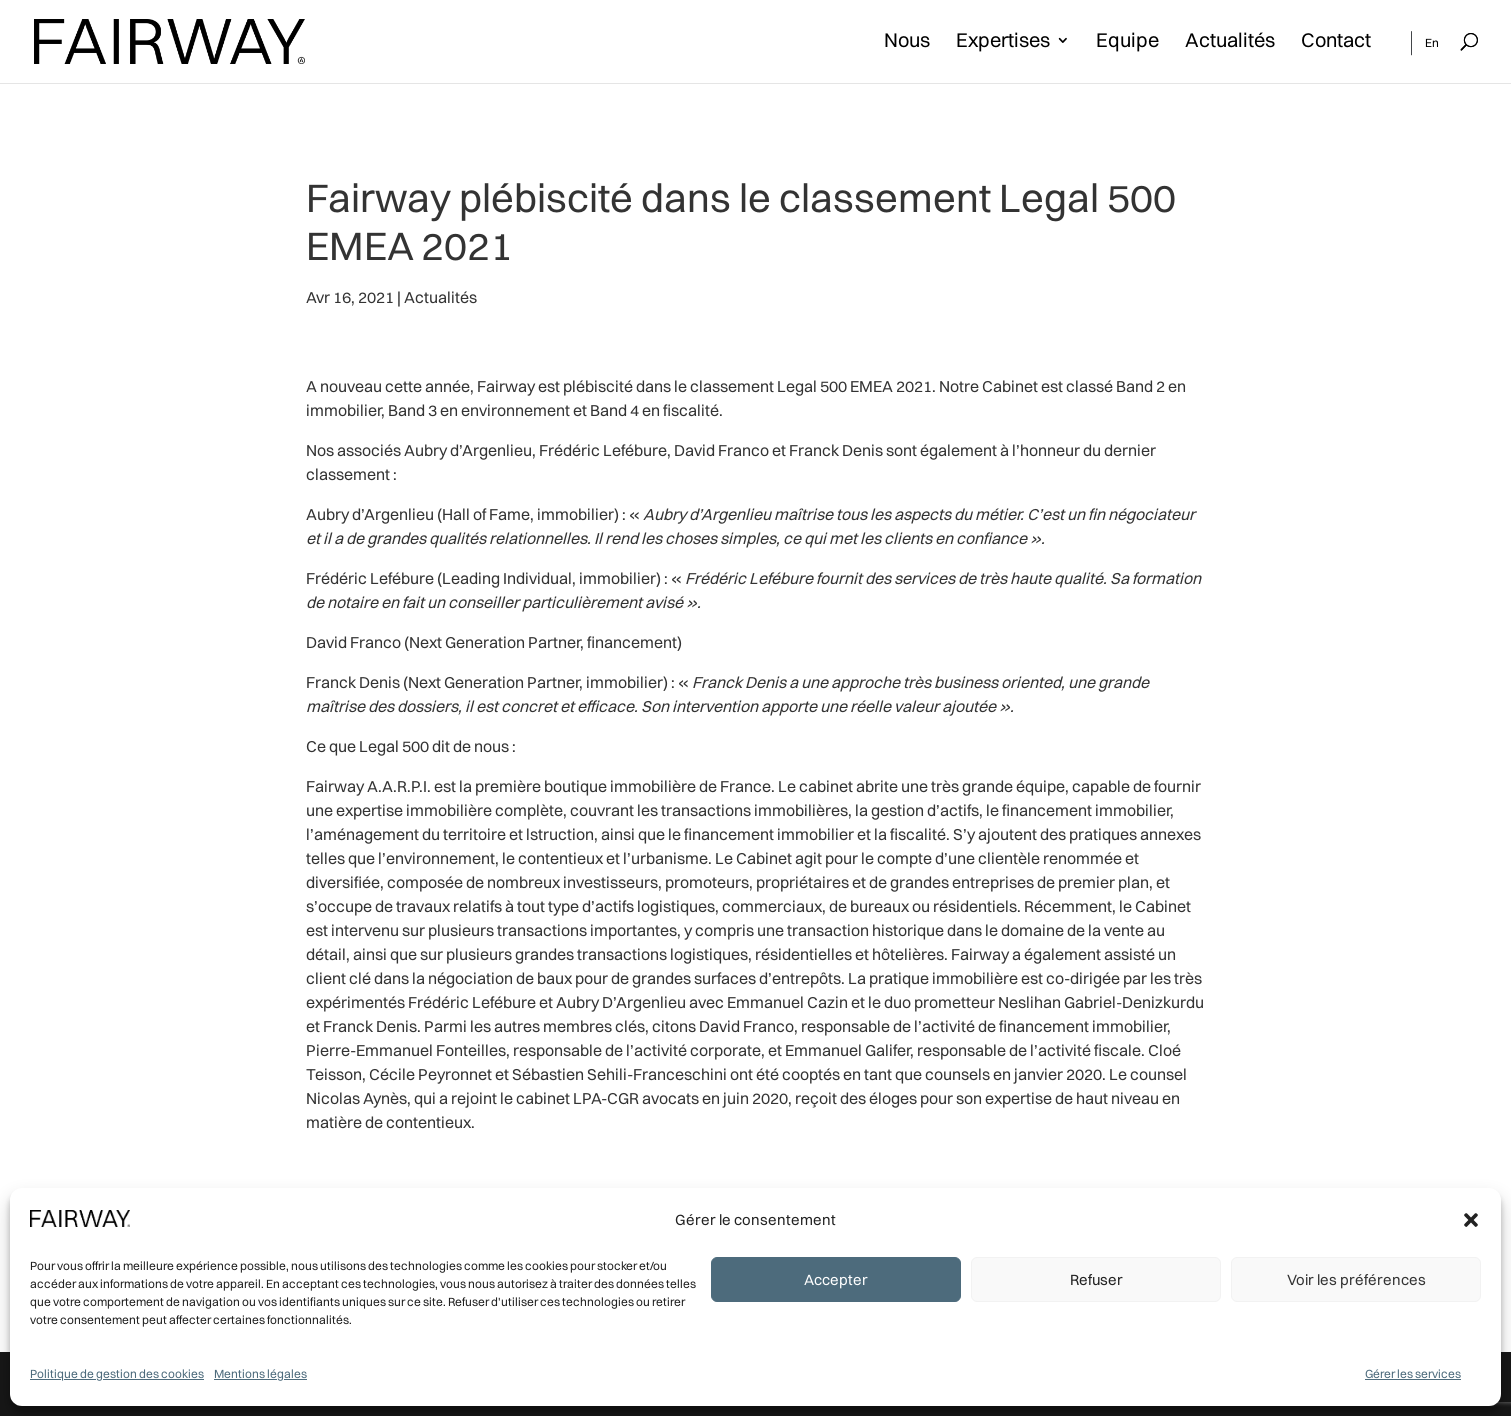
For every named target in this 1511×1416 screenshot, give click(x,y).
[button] (1471, 1220)
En (1432, 43)
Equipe (1127, 42)
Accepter (836, 1279)
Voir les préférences (1356, 1279)
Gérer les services (1413, 1373)
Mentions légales (260, 1373)
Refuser (1096, 1279)
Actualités (1230, 42)
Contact (1336, 42)
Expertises (1003, 42)
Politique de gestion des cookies (117, 1373)
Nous (907, 42)
